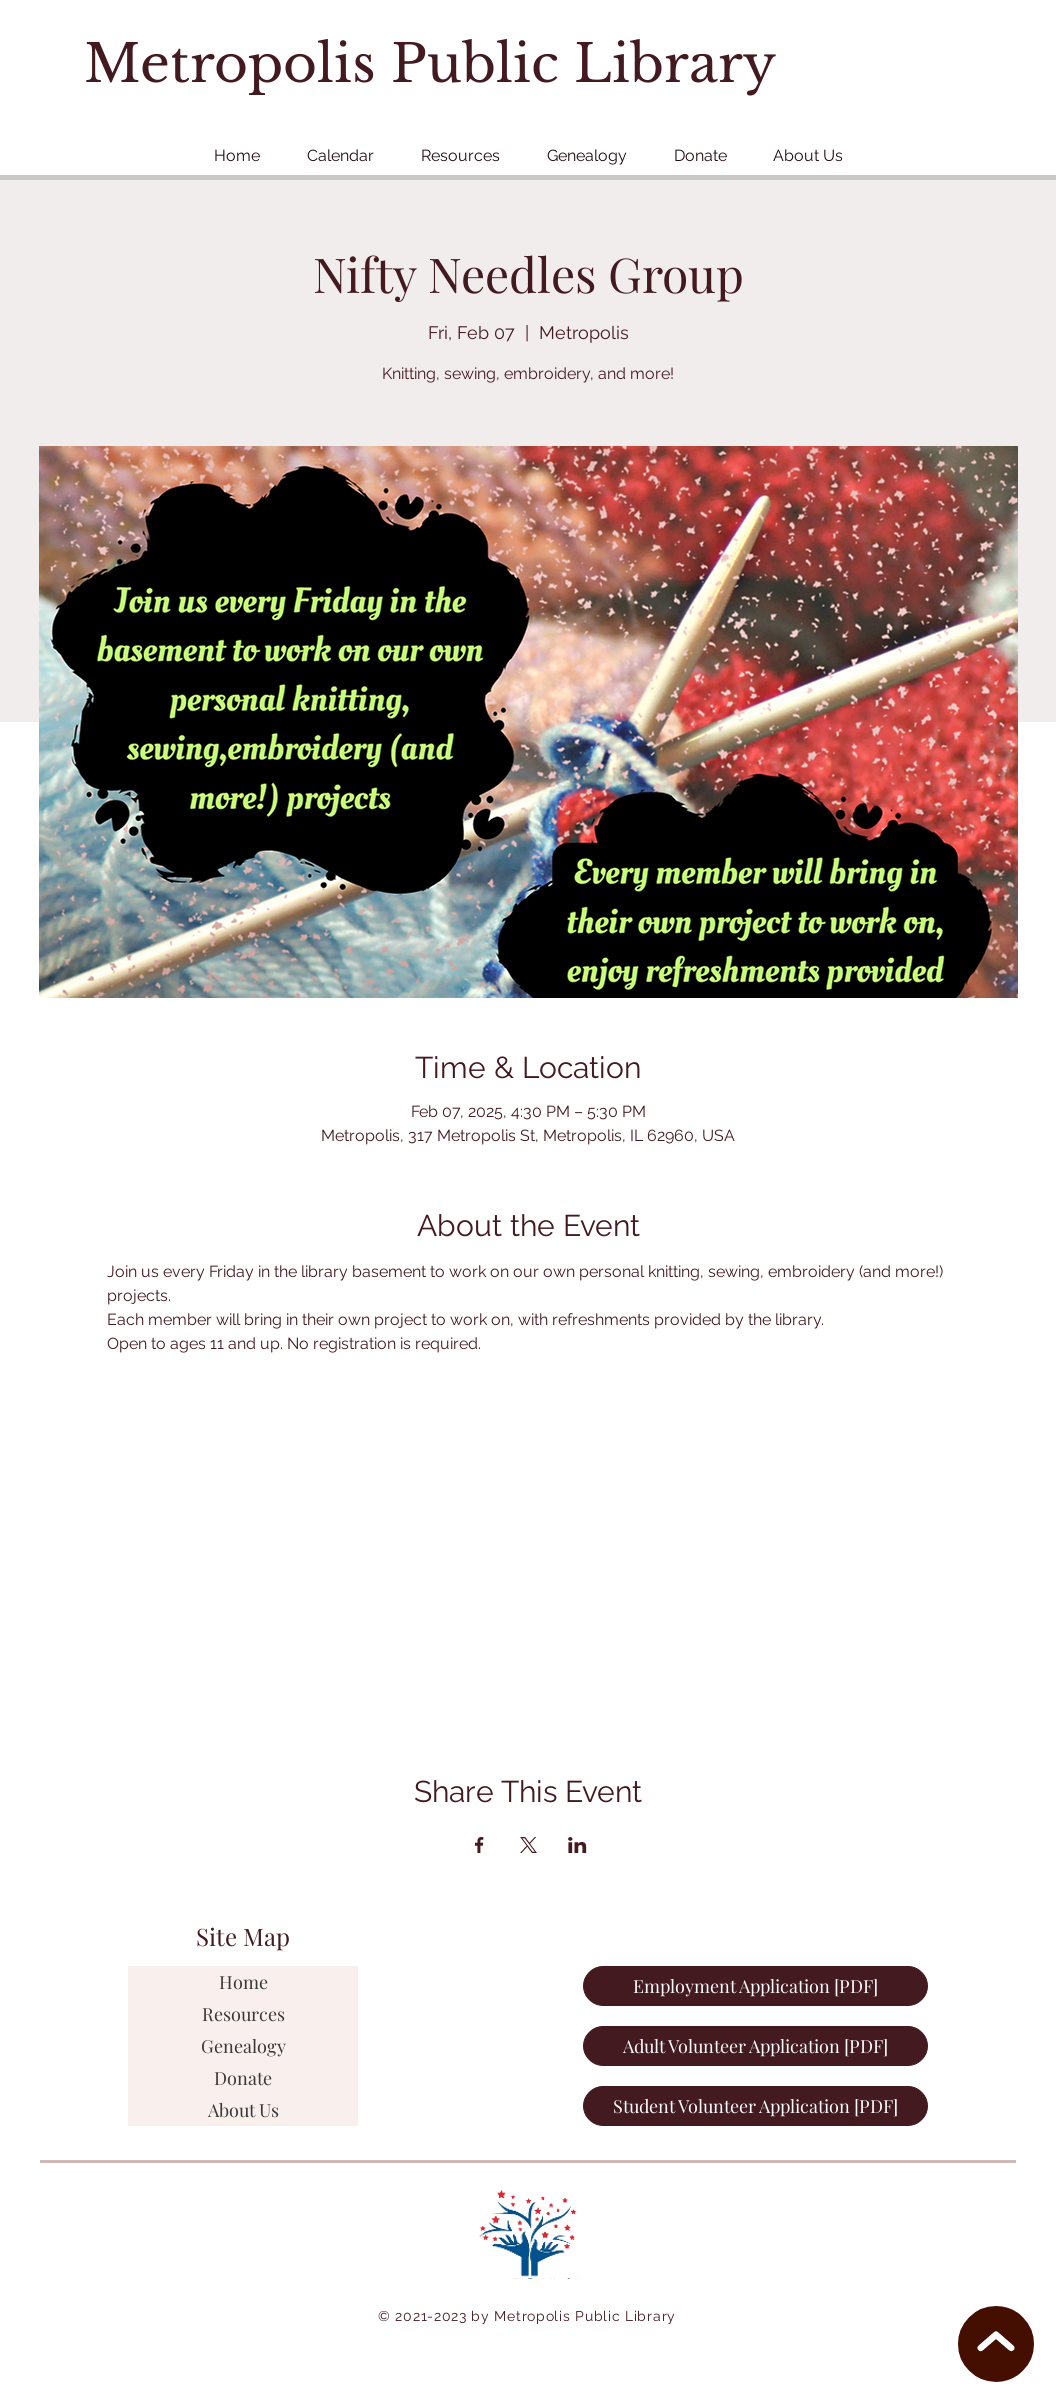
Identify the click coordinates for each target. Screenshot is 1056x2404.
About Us (243, 2110)
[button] (460, 155)
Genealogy (243, 2046)
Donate (243, 2078)
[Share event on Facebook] (479, 1845)
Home (243, 1982)
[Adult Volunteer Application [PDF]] (755, 2046)
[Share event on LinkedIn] (577, 1845)
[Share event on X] (528, 1845)
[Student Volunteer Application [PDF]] (755, 2106)
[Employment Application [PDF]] (755, 1986)
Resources (243, 2014)
